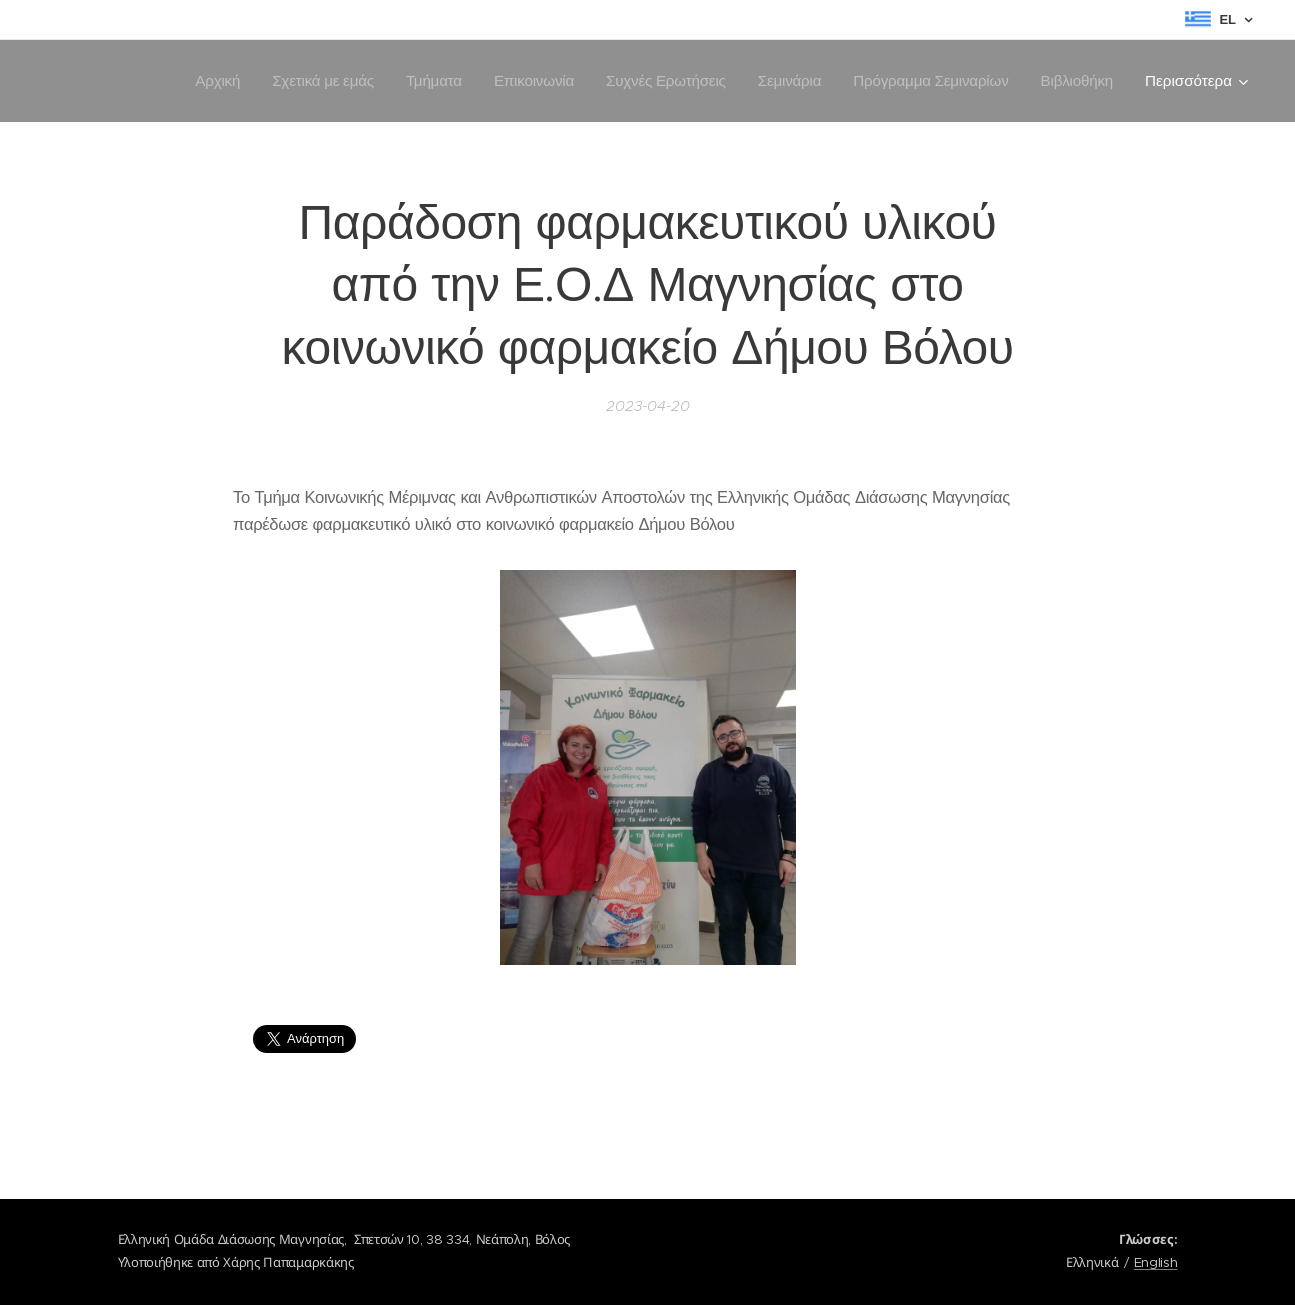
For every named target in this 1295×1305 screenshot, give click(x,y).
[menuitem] (204, 81)
